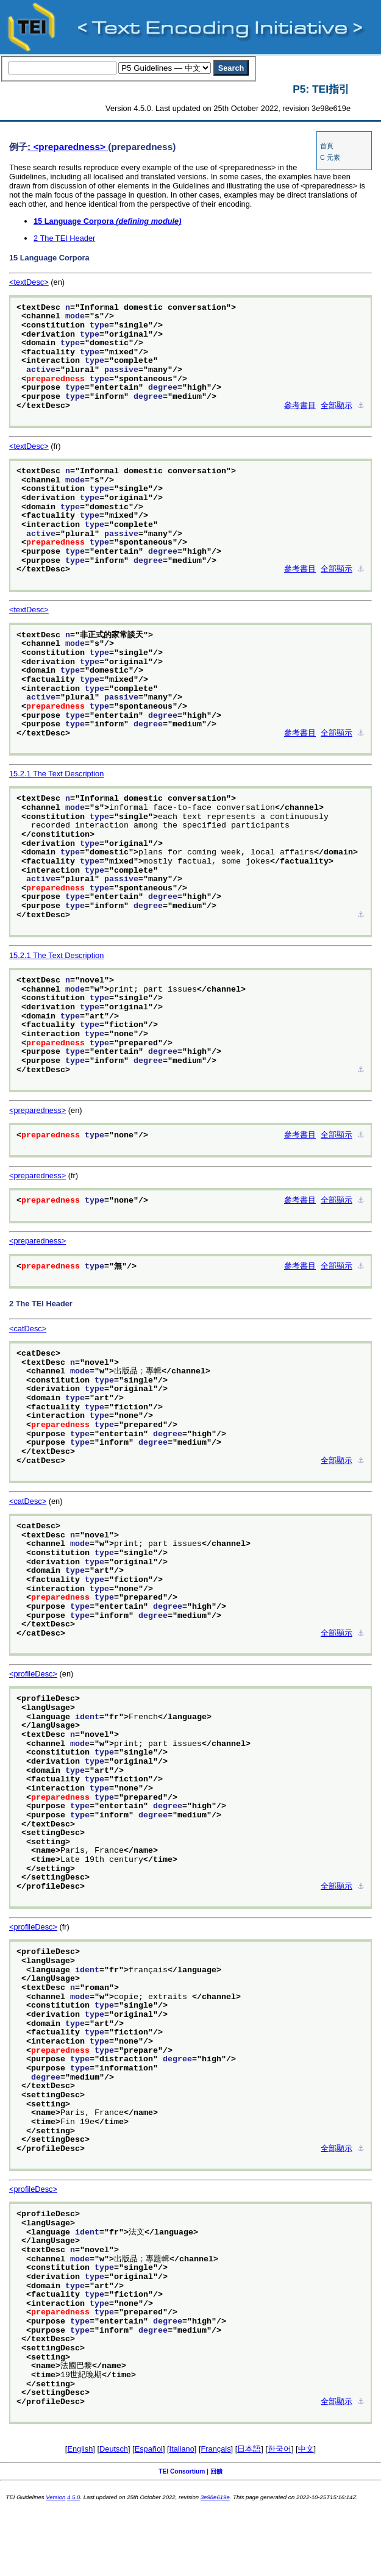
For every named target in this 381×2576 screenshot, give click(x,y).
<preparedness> (37, 1110)
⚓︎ (361, 406)
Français (216, 2448)
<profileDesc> (33, 1673)
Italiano (181, 2448)
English (80, 2448)
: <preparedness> (67, 146)
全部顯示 (336, 406)
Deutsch (113, 2448)
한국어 (279, 2448)
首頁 (326, 145)
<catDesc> (27, 1328)
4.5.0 (73, 2497)
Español (149, 2448)
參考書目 (300, 406)
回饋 (216, 2471)
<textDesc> (29, 282)
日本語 (249, 2448)
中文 (306, 2448)
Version (55, 2497)
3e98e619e (215, 2497)
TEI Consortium (181, 2471)
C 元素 (330, 157)
